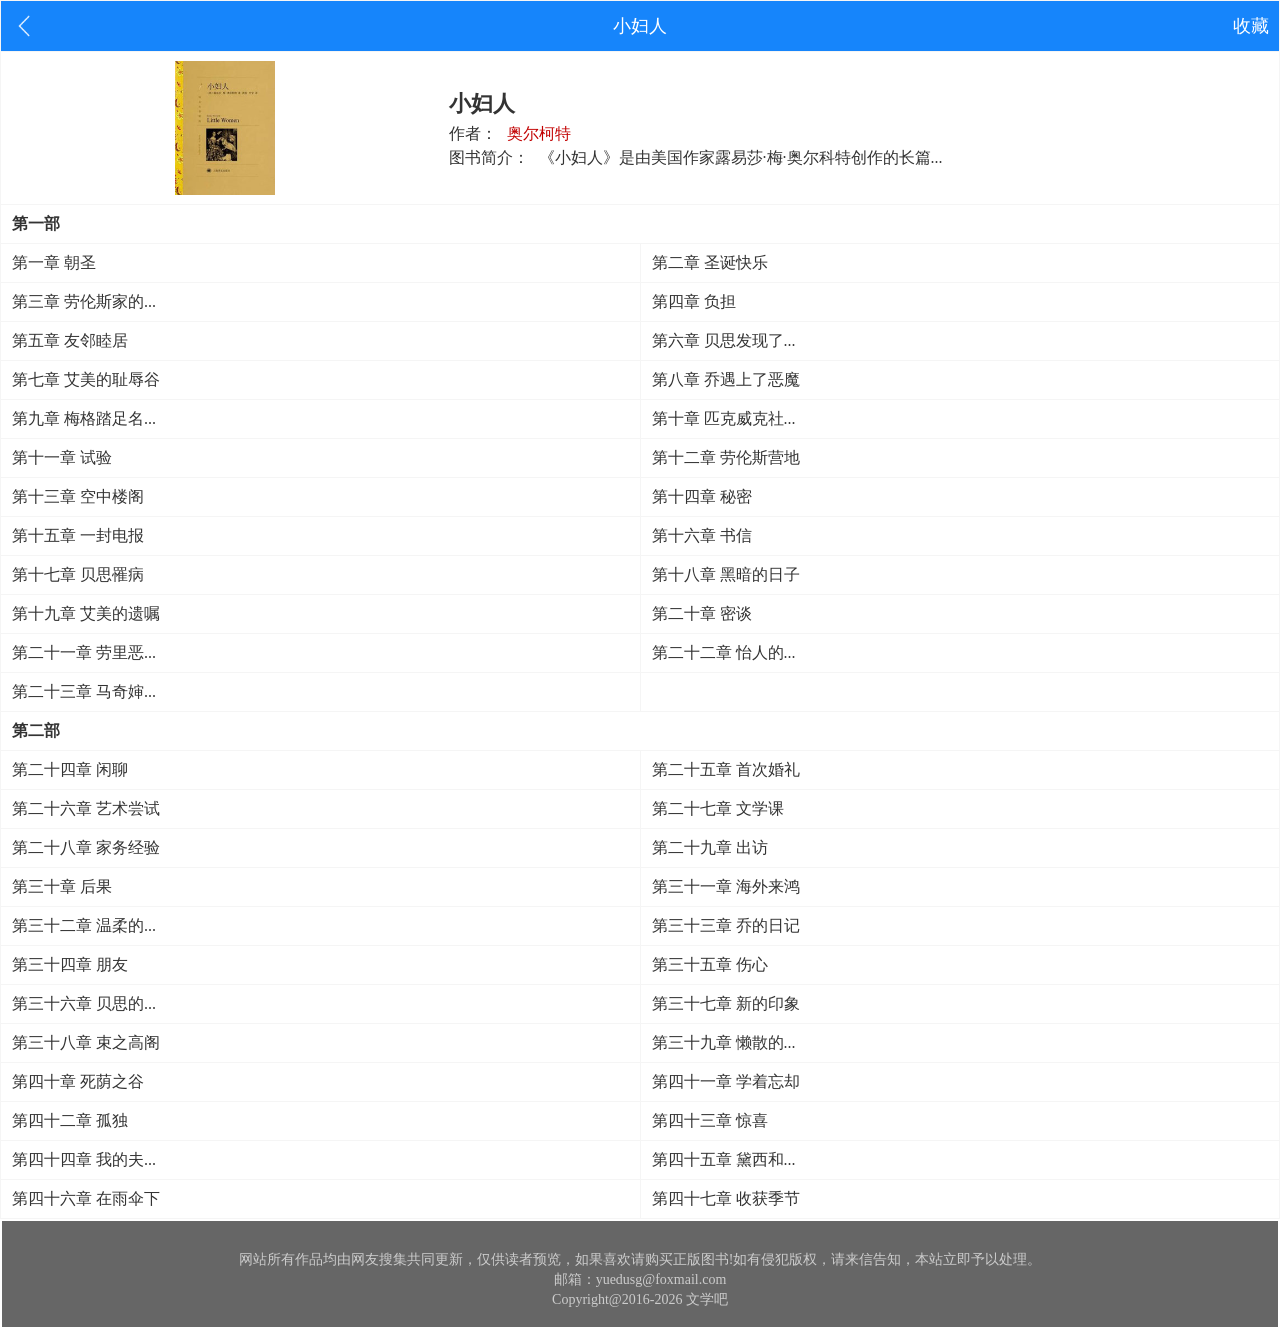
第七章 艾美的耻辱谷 (86, 379)
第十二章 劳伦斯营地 (726, 457)
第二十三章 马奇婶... (84, 691)
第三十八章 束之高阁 (86, 1042)
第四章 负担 (694, 301)
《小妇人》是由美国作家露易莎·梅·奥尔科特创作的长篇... (741, 157)
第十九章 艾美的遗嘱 (86, 613)
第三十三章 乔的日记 (726, 925)
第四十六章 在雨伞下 (86, 1198)
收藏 (1251, 26)
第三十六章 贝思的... (84, 1003)
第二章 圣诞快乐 (710, 262)
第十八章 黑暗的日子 (726, 574)
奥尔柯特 (539, 133)
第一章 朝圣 (54, 262)
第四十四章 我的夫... (84, 1159)
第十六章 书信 (702, 535)
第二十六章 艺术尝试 (86, 808)
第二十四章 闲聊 (70, 769)
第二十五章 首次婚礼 (726, 769)
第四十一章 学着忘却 (726, 1081)
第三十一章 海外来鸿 (726, 886)
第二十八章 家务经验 (86, 847)
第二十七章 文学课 (718, 808)
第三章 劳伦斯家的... (84, 301)
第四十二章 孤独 (70, 1120)
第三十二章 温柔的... (84, 925)
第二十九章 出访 (710, 847)
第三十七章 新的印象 (726, 1003)
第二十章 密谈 (702, 613)
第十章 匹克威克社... (724, 418)
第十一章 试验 (62, 457)
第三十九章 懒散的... (724, 1042)
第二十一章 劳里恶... (84, 652)
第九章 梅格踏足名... (84, 418)
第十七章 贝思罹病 (78, 574)
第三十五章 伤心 (710, 964)
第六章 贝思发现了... (724, 340)
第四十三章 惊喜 (710, 1120)
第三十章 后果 (62, 886)
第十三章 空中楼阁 (78, 496)
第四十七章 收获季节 (726, 1198)
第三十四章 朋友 (70, 964)
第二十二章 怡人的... (724, 652)
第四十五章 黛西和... (724, 1159)
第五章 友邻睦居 (70, 340)
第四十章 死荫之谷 (78, 1081)
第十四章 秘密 (702, 496)
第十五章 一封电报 (78, 535)
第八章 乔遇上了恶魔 (726, 379)
